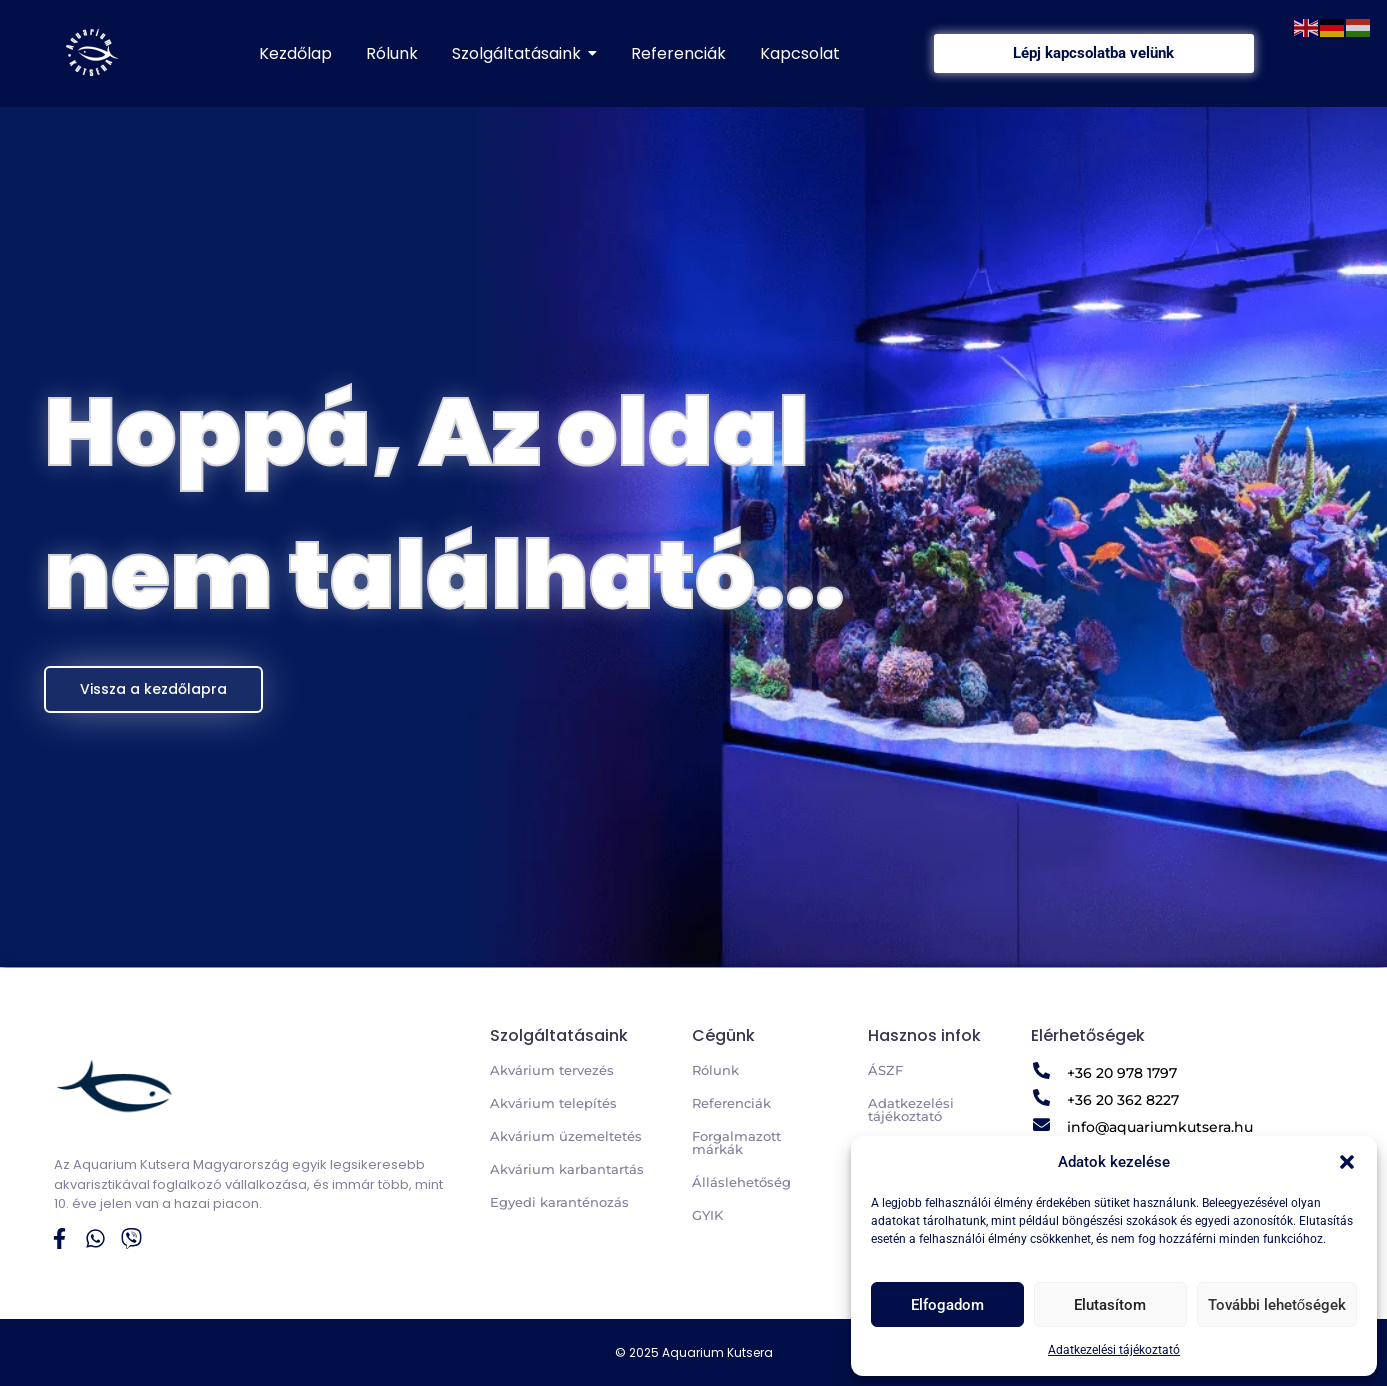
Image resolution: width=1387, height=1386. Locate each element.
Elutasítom (1110, 1305)
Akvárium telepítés (553, 1103)
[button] (1347, 1162)
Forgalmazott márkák (736, 1142)
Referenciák (731, 1103)
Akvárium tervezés (552, 1070)
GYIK (707, 1215)
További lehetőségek (1277, 1305)
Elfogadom (947, 1305)
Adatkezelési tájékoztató (1114, 1350)
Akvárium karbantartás (567, 1169)
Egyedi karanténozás (559, 1202)
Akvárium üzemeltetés (566, 1136)
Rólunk (715, 1070)
